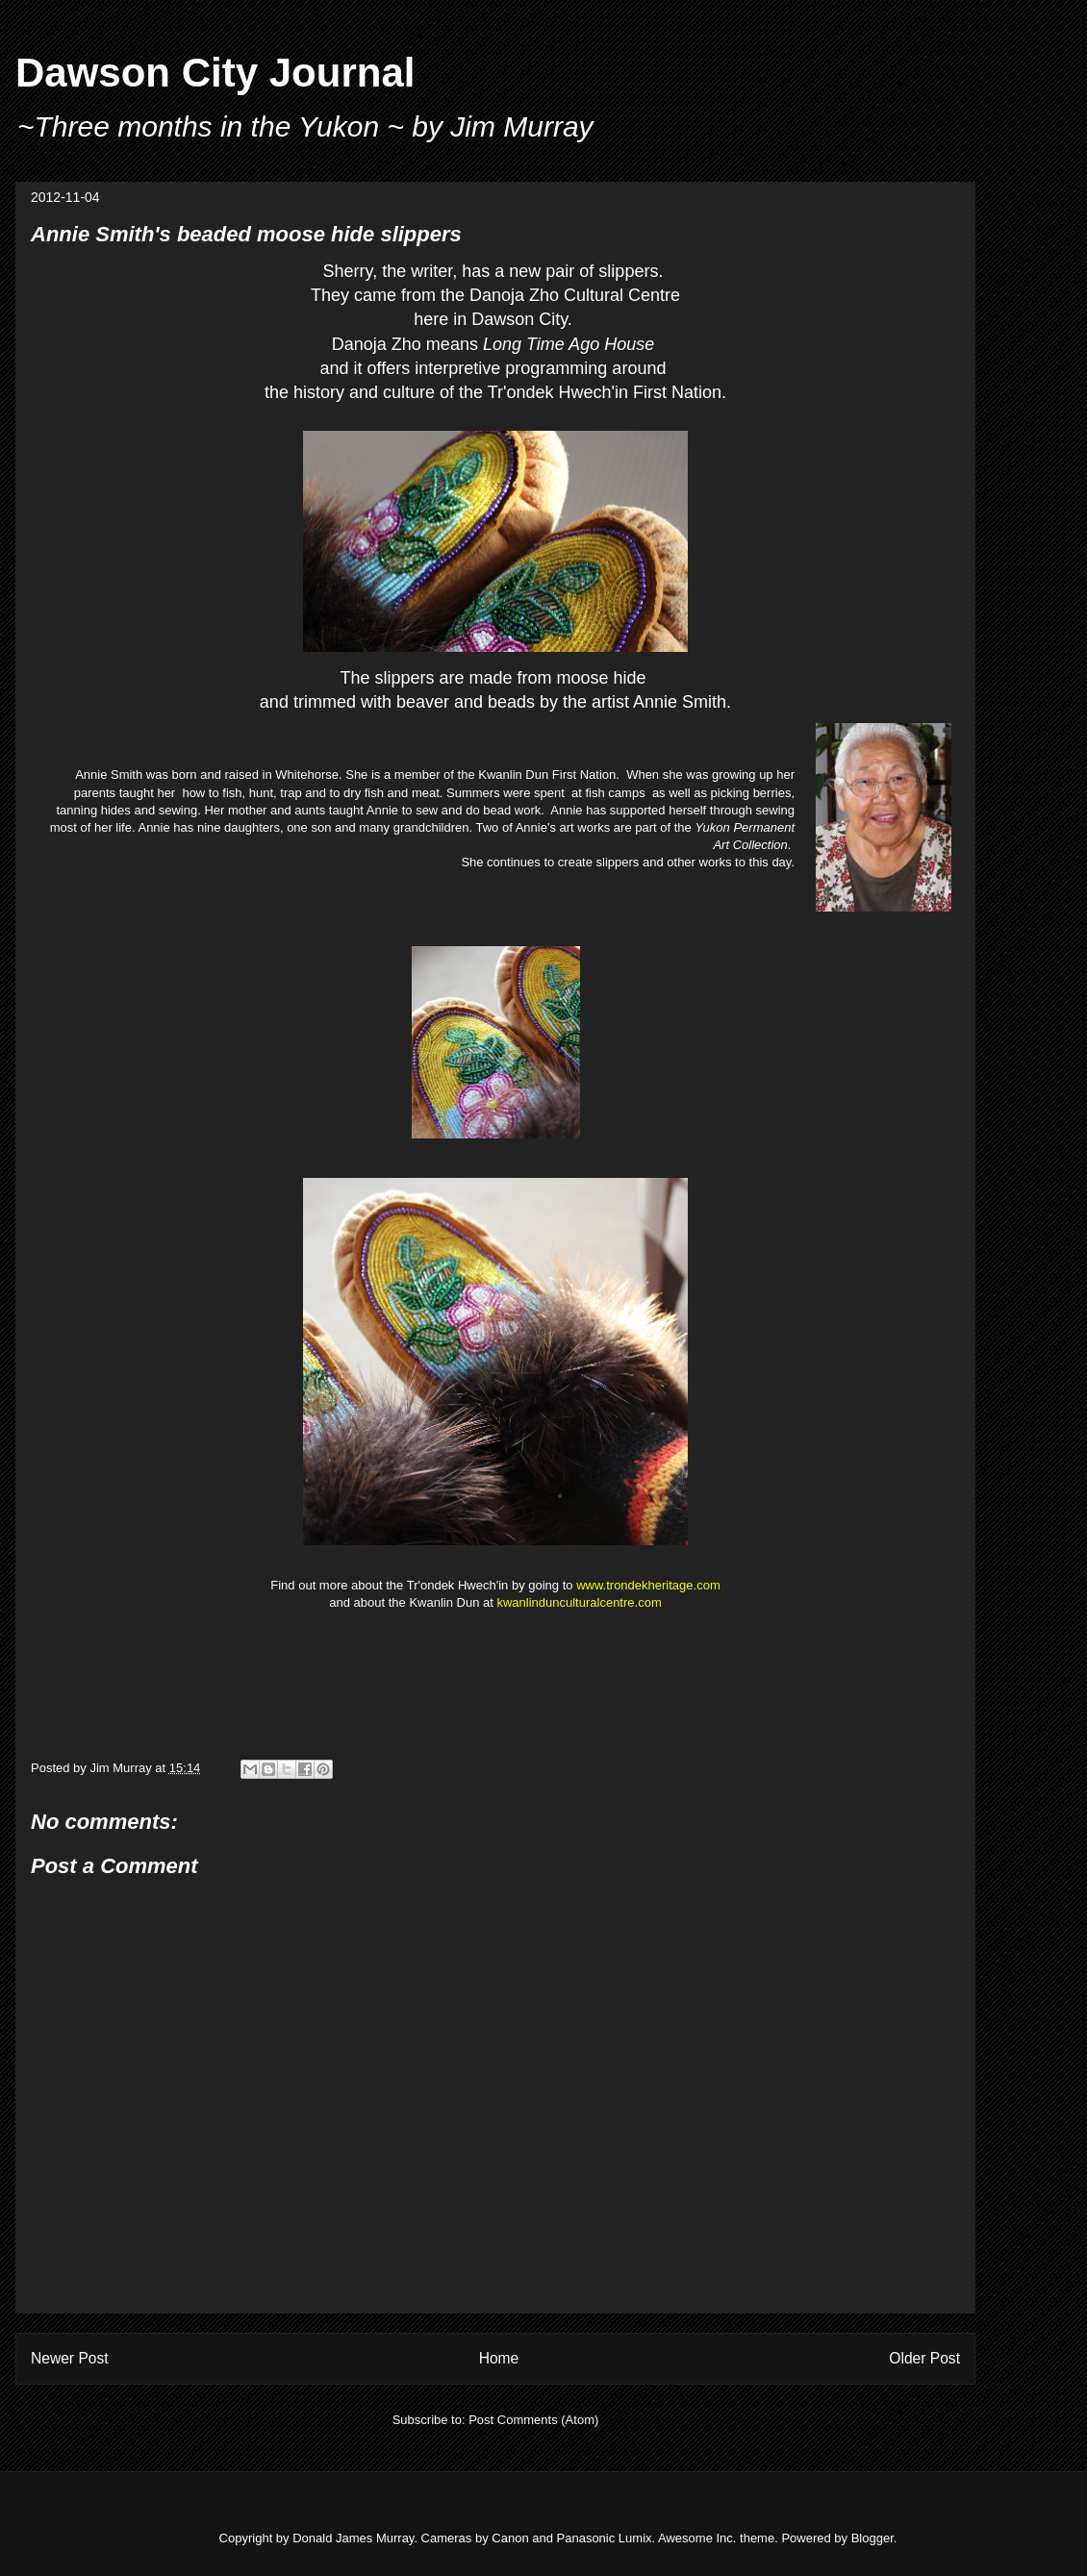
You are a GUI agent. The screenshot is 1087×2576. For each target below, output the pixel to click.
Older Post (924, 2358)
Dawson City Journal (215, 72)
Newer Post (70, 2358)
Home (499, 2358)
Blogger (872, 2538)
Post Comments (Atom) (533, 2420)
